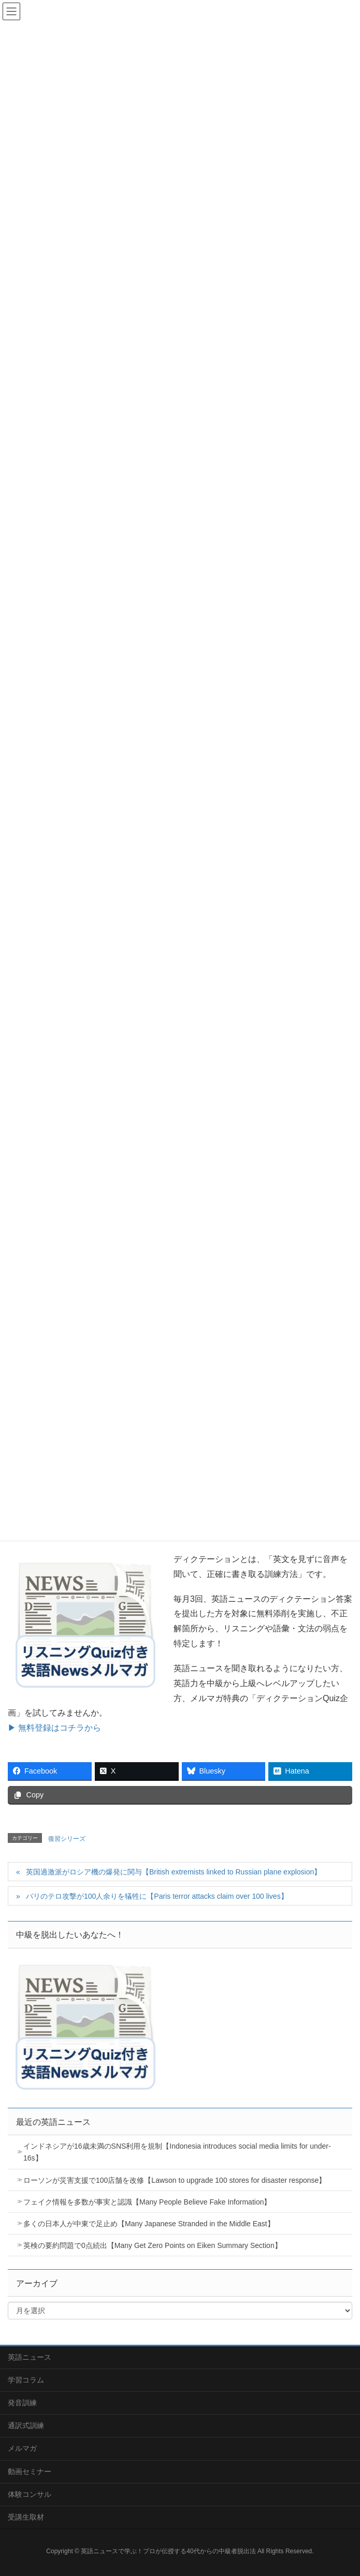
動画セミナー (29, 2471)
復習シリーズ (66, 1838)
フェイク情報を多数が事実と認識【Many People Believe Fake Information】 (147, 2202)
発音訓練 (22, 2403)
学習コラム (26, 2380)
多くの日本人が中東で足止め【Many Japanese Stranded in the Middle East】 (149, 2224)
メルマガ (22, 2448)
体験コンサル (29, 2494)
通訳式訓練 (26, 2425)
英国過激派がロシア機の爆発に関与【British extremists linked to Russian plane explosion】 (173, 1872)
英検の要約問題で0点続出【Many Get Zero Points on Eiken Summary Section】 (152, 2245)
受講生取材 (26, 2517)
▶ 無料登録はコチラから (54, 1727)
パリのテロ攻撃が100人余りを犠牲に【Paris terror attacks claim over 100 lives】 (157, 1896)
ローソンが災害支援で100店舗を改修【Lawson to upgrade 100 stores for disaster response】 (174, 2180)
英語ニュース (29, 2357)
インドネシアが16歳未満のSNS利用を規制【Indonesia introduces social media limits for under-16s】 (177, 2152)
